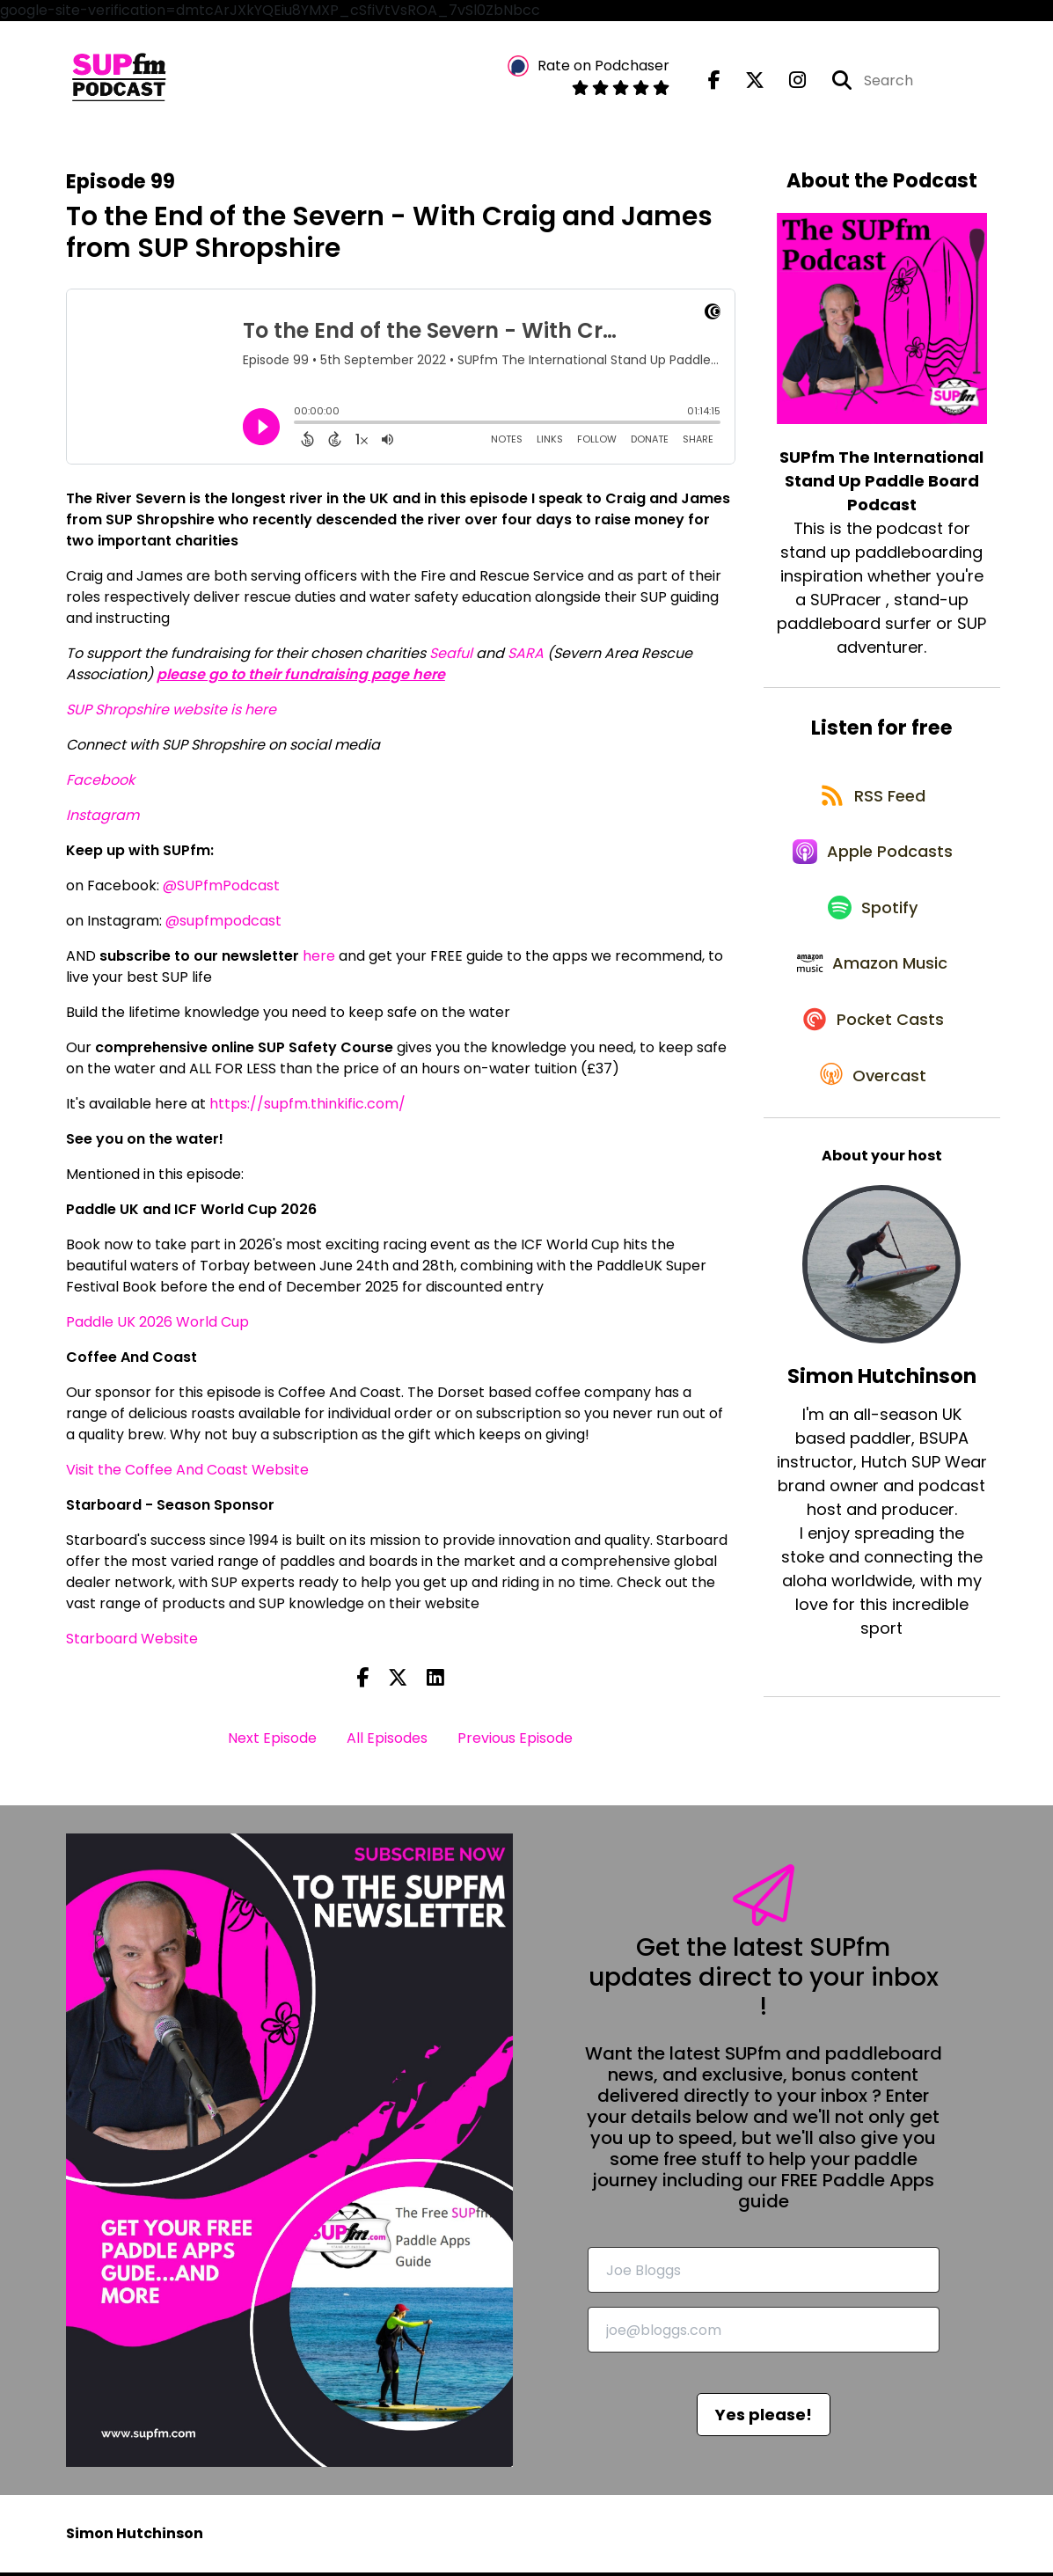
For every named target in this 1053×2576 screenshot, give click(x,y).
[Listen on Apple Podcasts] (872, 867)
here (319, 959)
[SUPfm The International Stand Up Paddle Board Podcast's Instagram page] (787, 82)
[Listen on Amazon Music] (873, 993)
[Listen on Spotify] (873, 930)
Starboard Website (132, 1642)
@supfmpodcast (223, 924)
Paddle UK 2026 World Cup (157, 1325)
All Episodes (387, 1742)
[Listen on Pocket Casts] (873, 1056)
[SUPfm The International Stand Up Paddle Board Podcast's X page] (744, 82)
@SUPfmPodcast (221, 889)
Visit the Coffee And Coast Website (187, 1473)
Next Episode (272, 1742)
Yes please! (763, 2418)
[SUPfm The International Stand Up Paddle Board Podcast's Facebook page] (714, 82)
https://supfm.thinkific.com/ (307, 1107)
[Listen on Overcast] (873, 1119)
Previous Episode (515, 1742)
